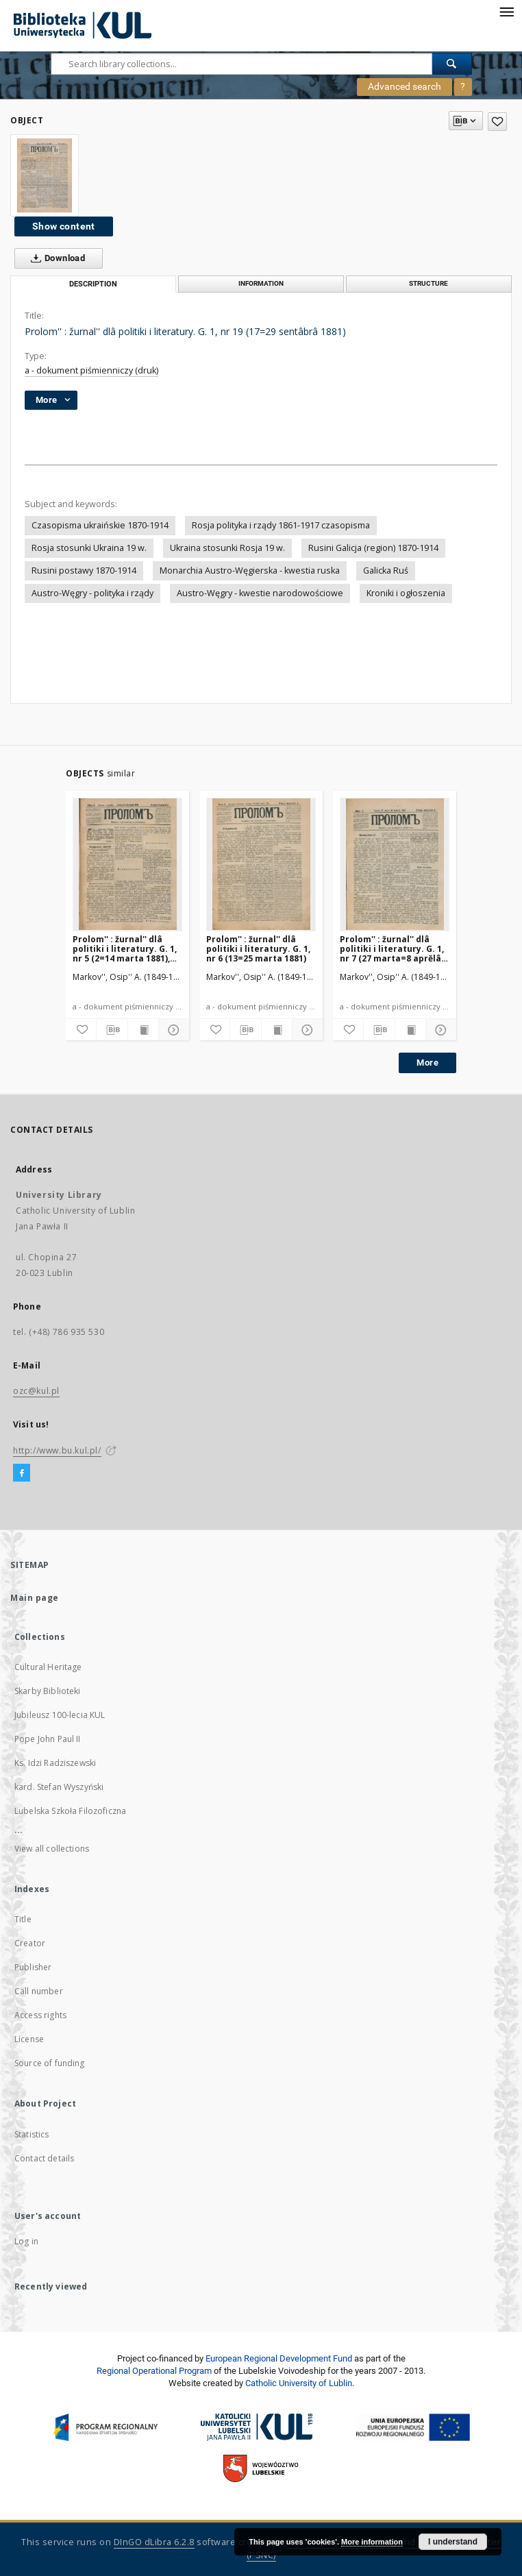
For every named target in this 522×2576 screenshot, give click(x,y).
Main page (34, 1598)
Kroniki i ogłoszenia (405, 593)
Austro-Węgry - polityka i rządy (92, 593)
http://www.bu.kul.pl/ (57, 1450)
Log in (26, 2241)
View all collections (51, 1848)
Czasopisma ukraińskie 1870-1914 (100, 525)
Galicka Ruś (385, 570)
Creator (29, 1943)
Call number (38, 1991)
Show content (63, 226)
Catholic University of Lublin (298, 2383)
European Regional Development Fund (279, 2358)
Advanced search (404, 86)
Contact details (44, 2158)
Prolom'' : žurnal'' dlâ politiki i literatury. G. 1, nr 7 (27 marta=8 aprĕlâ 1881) (392, 948)
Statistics (31, 2134)
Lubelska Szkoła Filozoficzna (70, 1811)
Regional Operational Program (154, 2371)
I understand (452, 2542)
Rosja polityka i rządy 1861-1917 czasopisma (281, 525)
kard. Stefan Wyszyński (58, 1787)
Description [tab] (93, 284)
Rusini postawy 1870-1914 (84, 570)
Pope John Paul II (47, 1739)
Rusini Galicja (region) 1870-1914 (373, 548)
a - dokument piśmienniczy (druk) (91, 370)
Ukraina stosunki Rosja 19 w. (227, 548)
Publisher (32, 1967)
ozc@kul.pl (36, 1391)
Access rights (40, 2015)
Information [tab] (261, 283)
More (427, 1062)
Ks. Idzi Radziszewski (55, 1763)
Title (23, 1919)
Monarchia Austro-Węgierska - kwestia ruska (250, 570)
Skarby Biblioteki (47, 1691)
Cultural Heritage (48, 1667)
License (29, 2039)
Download (55, 258)
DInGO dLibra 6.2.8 (154, 2542)
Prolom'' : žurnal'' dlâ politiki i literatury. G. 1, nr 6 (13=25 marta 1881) (258, 948)
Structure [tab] (428, 283)
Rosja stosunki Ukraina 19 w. (89, 548)
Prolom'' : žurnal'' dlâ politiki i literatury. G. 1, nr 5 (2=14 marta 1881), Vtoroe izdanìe (125, 948)
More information (372, 2542)
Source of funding (49, 2063)
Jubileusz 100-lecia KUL (59, 1715)
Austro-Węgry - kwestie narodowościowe (260, 593)
